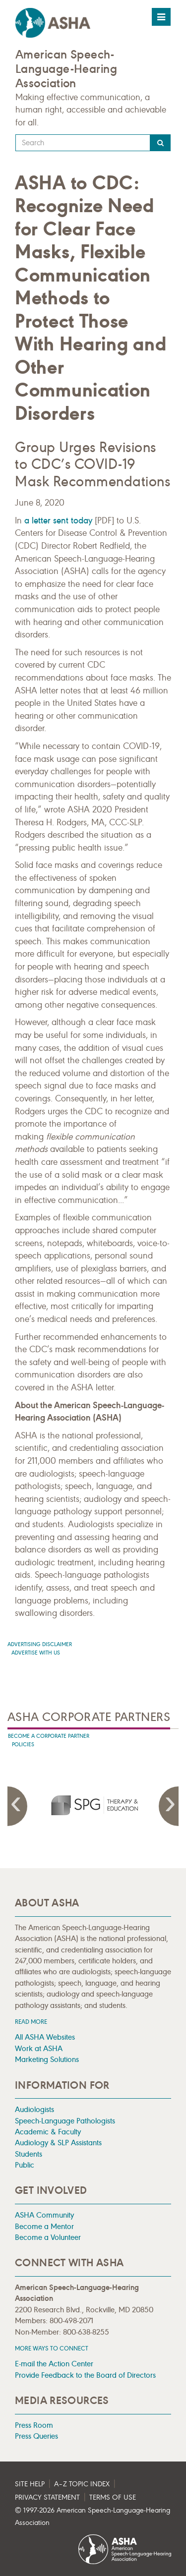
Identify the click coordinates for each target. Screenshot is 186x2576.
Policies (23, 1744)
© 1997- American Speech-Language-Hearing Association (92, 2516)
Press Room (34, 2425)
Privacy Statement (47, 2497)
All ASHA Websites (45, 2037)
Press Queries (36, 2436)
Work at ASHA (38, 2048)
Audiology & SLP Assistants (58, 2142)
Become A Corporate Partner (48, 1736)
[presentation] (93, 1804)
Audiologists (34, 2109)
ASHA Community (44, 2215)
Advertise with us (35, 1653)
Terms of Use (112, 2497)
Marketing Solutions (47, 2059)
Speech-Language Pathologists (65, 2120)
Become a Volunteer (48, 2237)
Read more (31, 2021)
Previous (17, 1806)
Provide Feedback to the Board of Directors (85, 2375)
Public (24, 2165)
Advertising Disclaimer (39, 1644)
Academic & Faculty (48, 2131)
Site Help (30, 2484)
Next (169, 1806)
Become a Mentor (44, 2226)
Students (28, 2154)
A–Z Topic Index (82, 2484)
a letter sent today (58, 520)
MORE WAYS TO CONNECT (51, 2348)
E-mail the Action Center (54, 2363)
